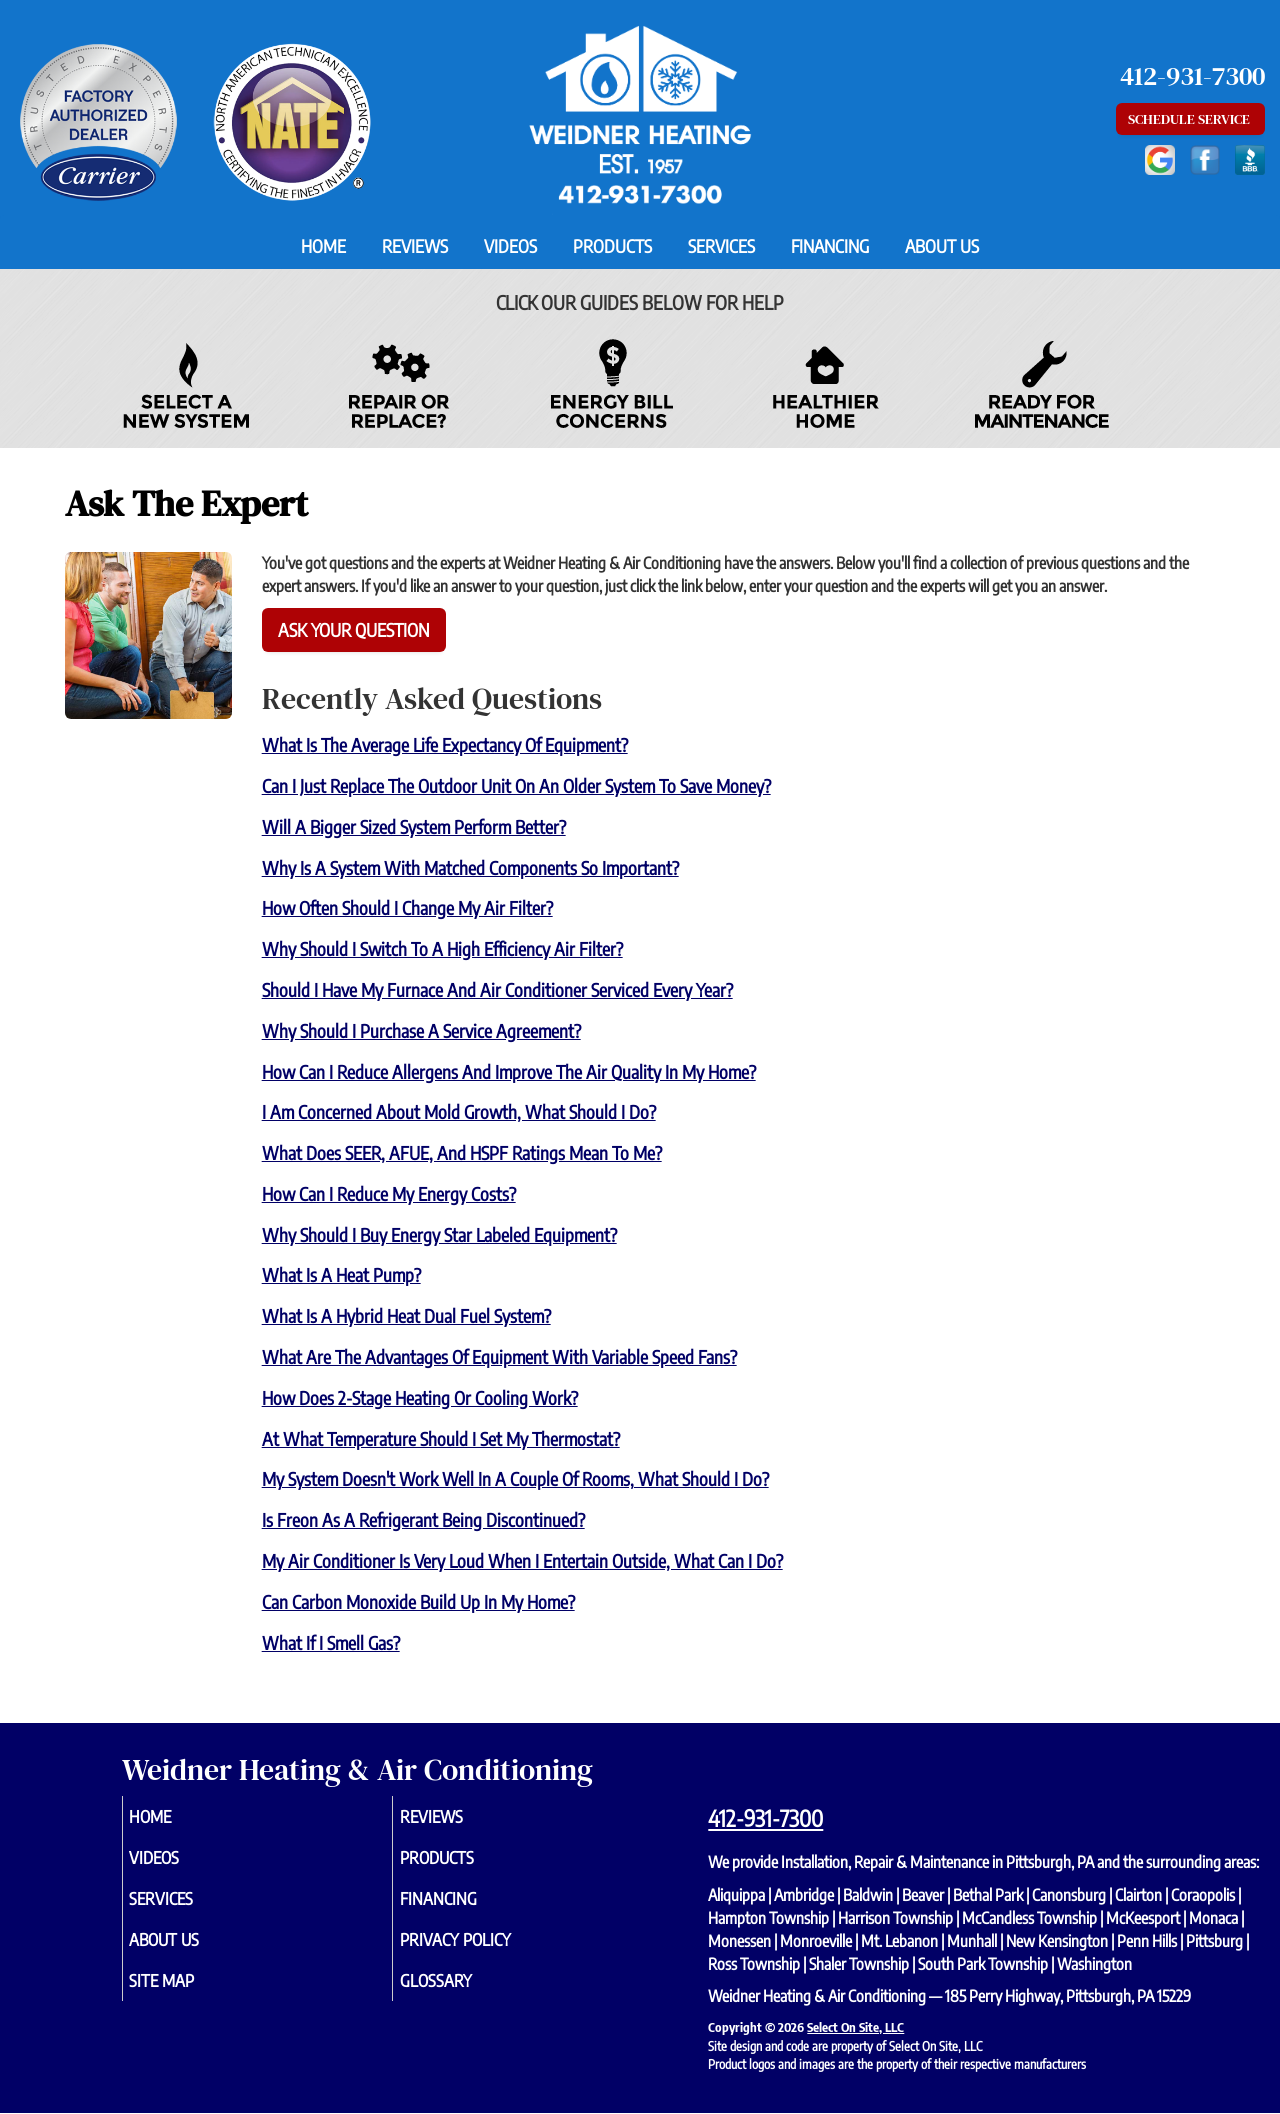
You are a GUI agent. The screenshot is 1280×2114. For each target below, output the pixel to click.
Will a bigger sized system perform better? (414, 826)
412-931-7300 (765, 1818)
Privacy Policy (485, 1950)
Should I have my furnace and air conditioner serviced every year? (497, 989)
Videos (510, 246)
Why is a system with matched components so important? (470, 867)
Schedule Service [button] (1190, 119)
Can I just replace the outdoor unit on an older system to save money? (516, 785)
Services (721, 246)
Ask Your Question (354, 629)
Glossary (463, 1994)
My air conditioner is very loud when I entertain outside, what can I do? (522, 1560)
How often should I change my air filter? (407, 907)
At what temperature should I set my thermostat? (441, 1438)
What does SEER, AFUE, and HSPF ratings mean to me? (462, 1152)
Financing (830, 246)
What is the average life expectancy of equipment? (445, 744)
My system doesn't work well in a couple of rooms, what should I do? (515, 1478)
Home (323, 246)
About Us (942, 246)
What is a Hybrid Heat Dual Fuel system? (406, 1315)
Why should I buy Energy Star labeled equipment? (439, 1234)
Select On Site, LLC (855, 2027)
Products (612, 246)
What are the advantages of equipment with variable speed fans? (499, 1356)
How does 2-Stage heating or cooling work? (420, 1397)
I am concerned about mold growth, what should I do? (459, 1111)
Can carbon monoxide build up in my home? (418, 1601)
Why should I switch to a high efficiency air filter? (442, 948)
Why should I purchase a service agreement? (421, 1030)
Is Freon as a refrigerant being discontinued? (423, 1519)
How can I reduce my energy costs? (389, 1193)
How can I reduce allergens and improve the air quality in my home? (509, 1071)
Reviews (415, 246)
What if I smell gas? (331, 1642)
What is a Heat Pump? (341, 1274)
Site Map (190, 1994)
